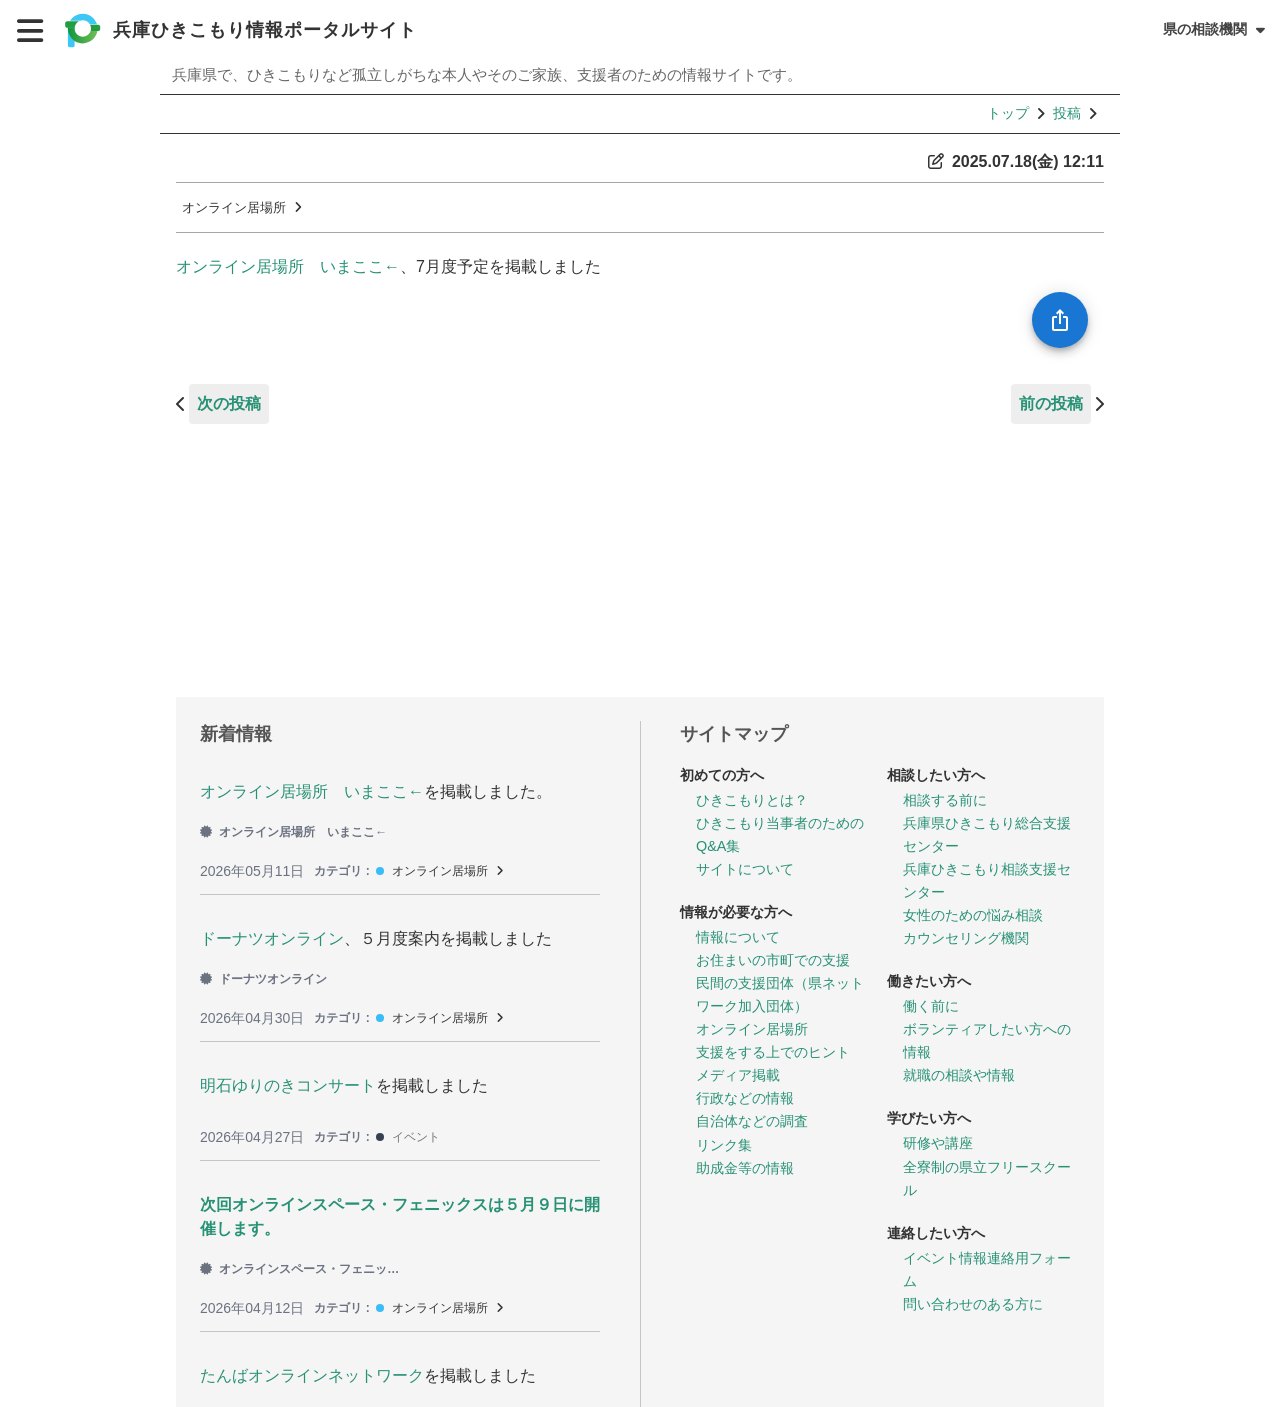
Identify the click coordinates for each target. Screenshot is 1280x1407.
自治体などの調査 (752, 1121)
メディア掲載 (738, 1075)
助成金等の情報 (745, 1168)
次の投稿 (229, 403)
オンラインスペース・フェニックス (300, 1269)
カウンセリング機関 (966, 938)
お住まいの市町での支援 (773, 960)
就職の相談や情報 (959, 1075)
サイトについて (745, 869)
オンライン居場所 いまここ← (288, 266)
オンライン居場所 (234, 207)
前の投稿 (1051, 403)
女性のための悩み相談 (973, 915)
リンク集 (724, 1145)
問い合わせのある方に (973, 1304)
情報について (738, 937)
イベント (416, 1137)
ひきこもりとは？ (752, 800)
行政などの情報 (745, 1098)
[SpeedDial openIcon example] (1060, 320)
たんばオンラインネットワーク (312, 1375)
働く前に (931, 1006)
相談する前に (945, 800)
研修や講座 (938, 1143)
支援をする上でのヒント (773, 1052)
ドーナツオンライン (272, 938)
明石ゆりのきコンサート (288, 1085)
